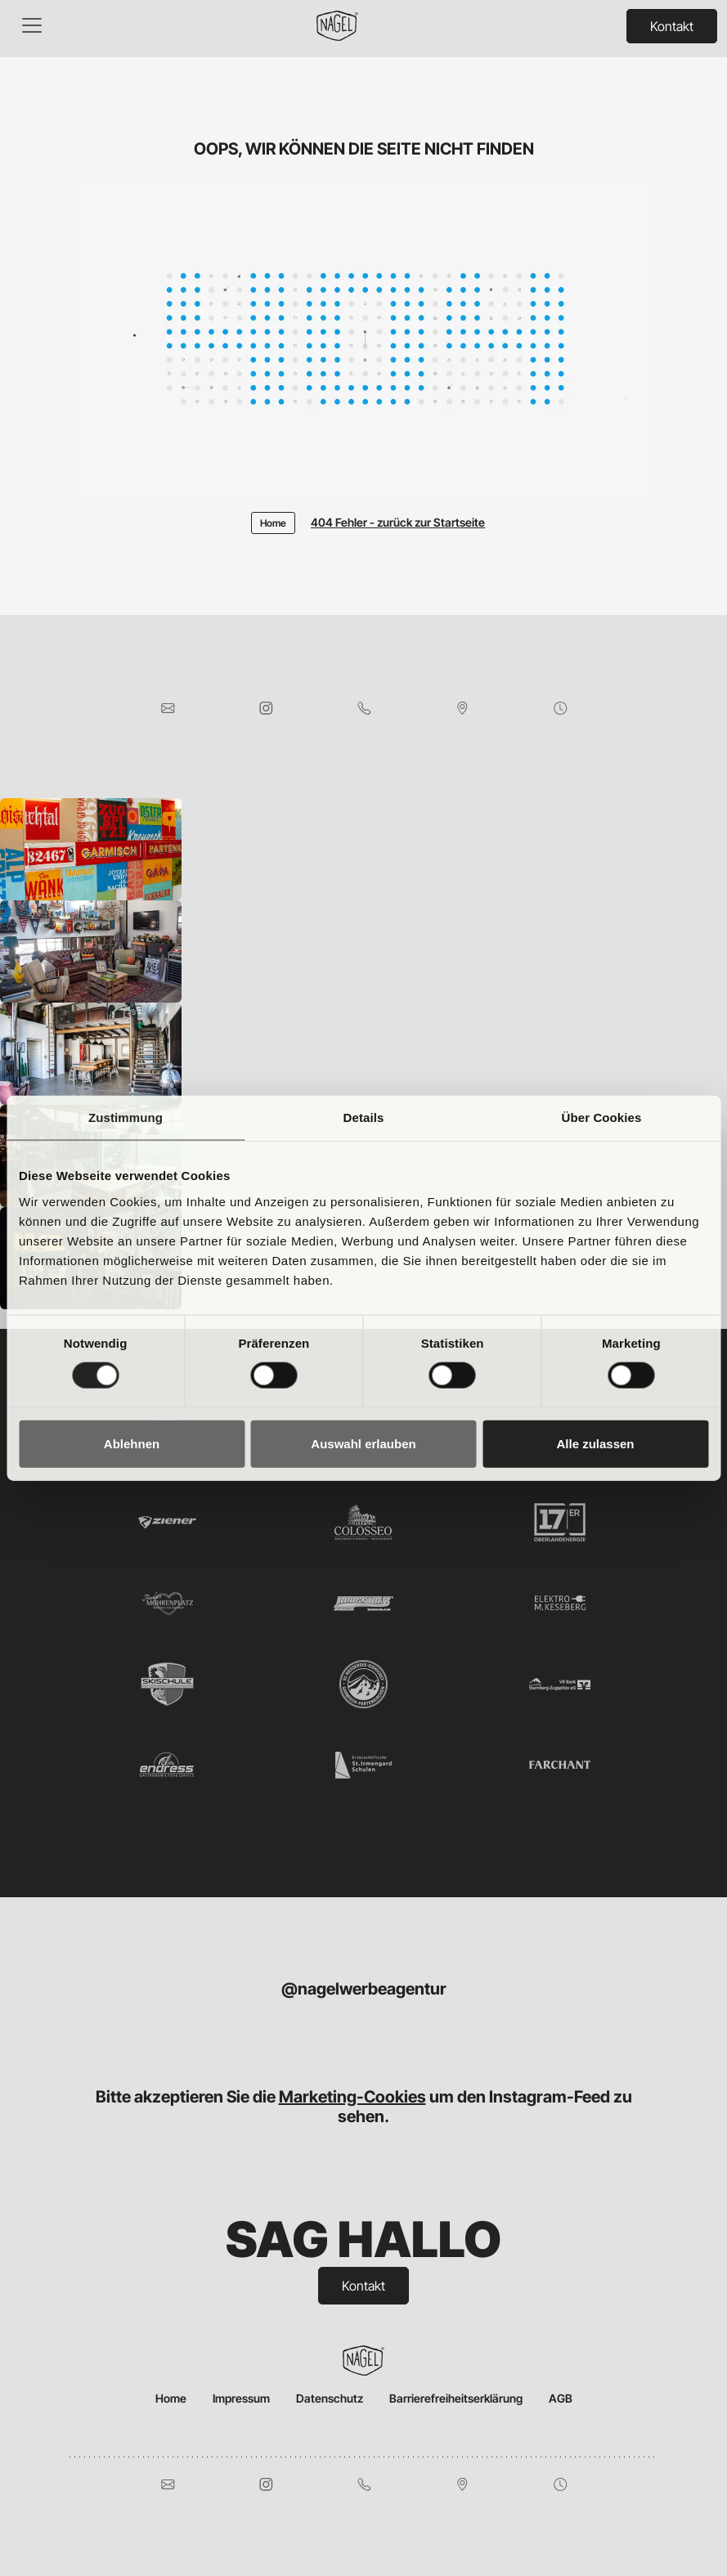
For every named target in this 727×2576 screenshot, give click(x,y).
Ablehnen (131, 1443)
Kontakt (671, 26)
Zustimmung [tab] (125, 1117)
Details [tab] (363, 1117)
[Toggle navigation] (32, 25)
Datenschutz (329, 2398)
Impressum (241, 2398)
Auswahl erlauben (363, 1443)
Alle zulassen (595, 1443)
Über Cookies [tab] (602, 1117)
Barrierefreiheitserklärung (456, 2398)
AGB (560, 2398)
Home (170, 2398)
